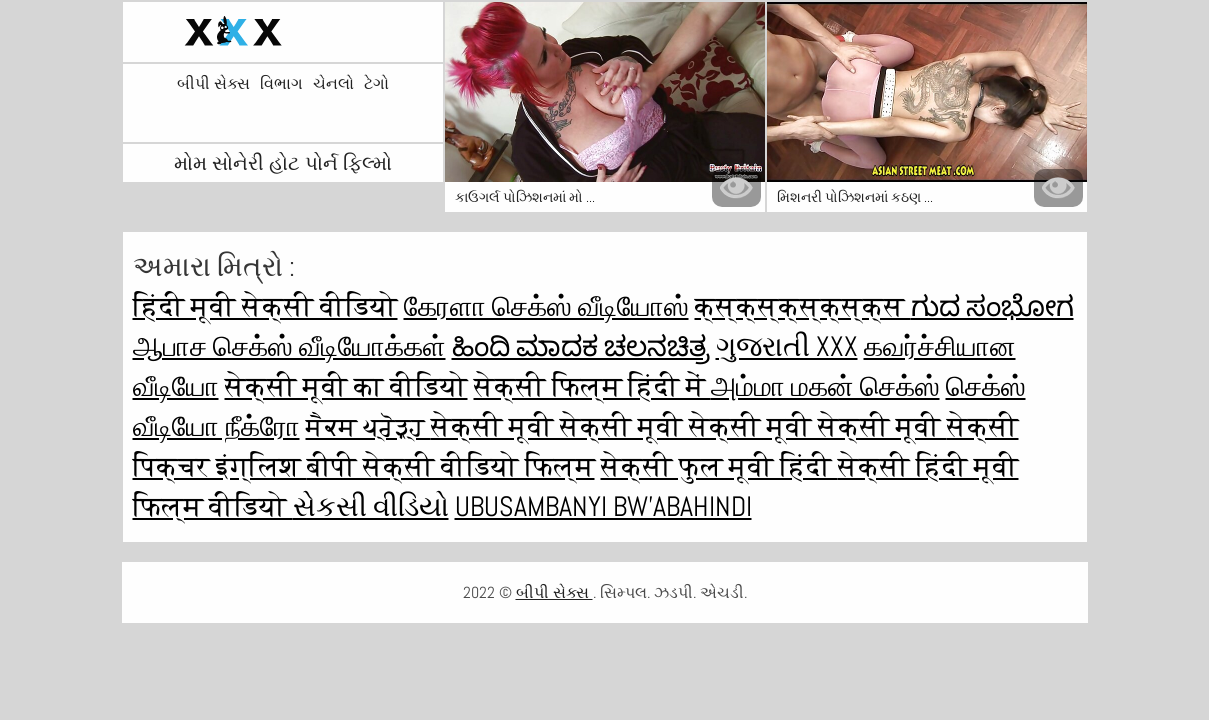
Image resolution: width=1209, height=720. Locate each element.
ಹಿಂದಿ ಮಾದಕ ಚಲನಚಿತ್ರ (581, 346)
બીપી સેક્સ (213, 84)
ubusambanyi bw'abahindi (603, 506)
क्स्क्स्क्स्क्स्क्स (803, 306)
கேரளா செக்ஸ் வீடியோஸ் (546, 306)
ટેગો (376, 84)
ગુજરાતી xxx (787, 346)
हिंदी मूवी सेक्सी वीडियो (265, 306)
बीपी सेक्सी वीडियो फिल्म (451, 466)
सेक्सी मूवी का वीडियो (346, 386)
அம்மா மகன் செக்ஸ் (825, 386)
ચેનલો (333, 84)
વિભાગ (281, 84)
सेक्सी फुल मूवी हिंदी (719, 466)
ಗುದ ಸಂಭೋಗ (992, 306)
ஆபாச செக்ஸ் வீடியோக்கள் (289, 346)
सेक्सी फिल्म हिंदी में (592, 386)
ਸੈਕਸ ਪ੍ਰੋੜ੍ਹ (368, 426)
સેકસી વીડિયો (371, 506)
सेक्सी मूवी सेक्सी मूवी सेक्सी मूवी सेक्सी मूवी (689, 426)
